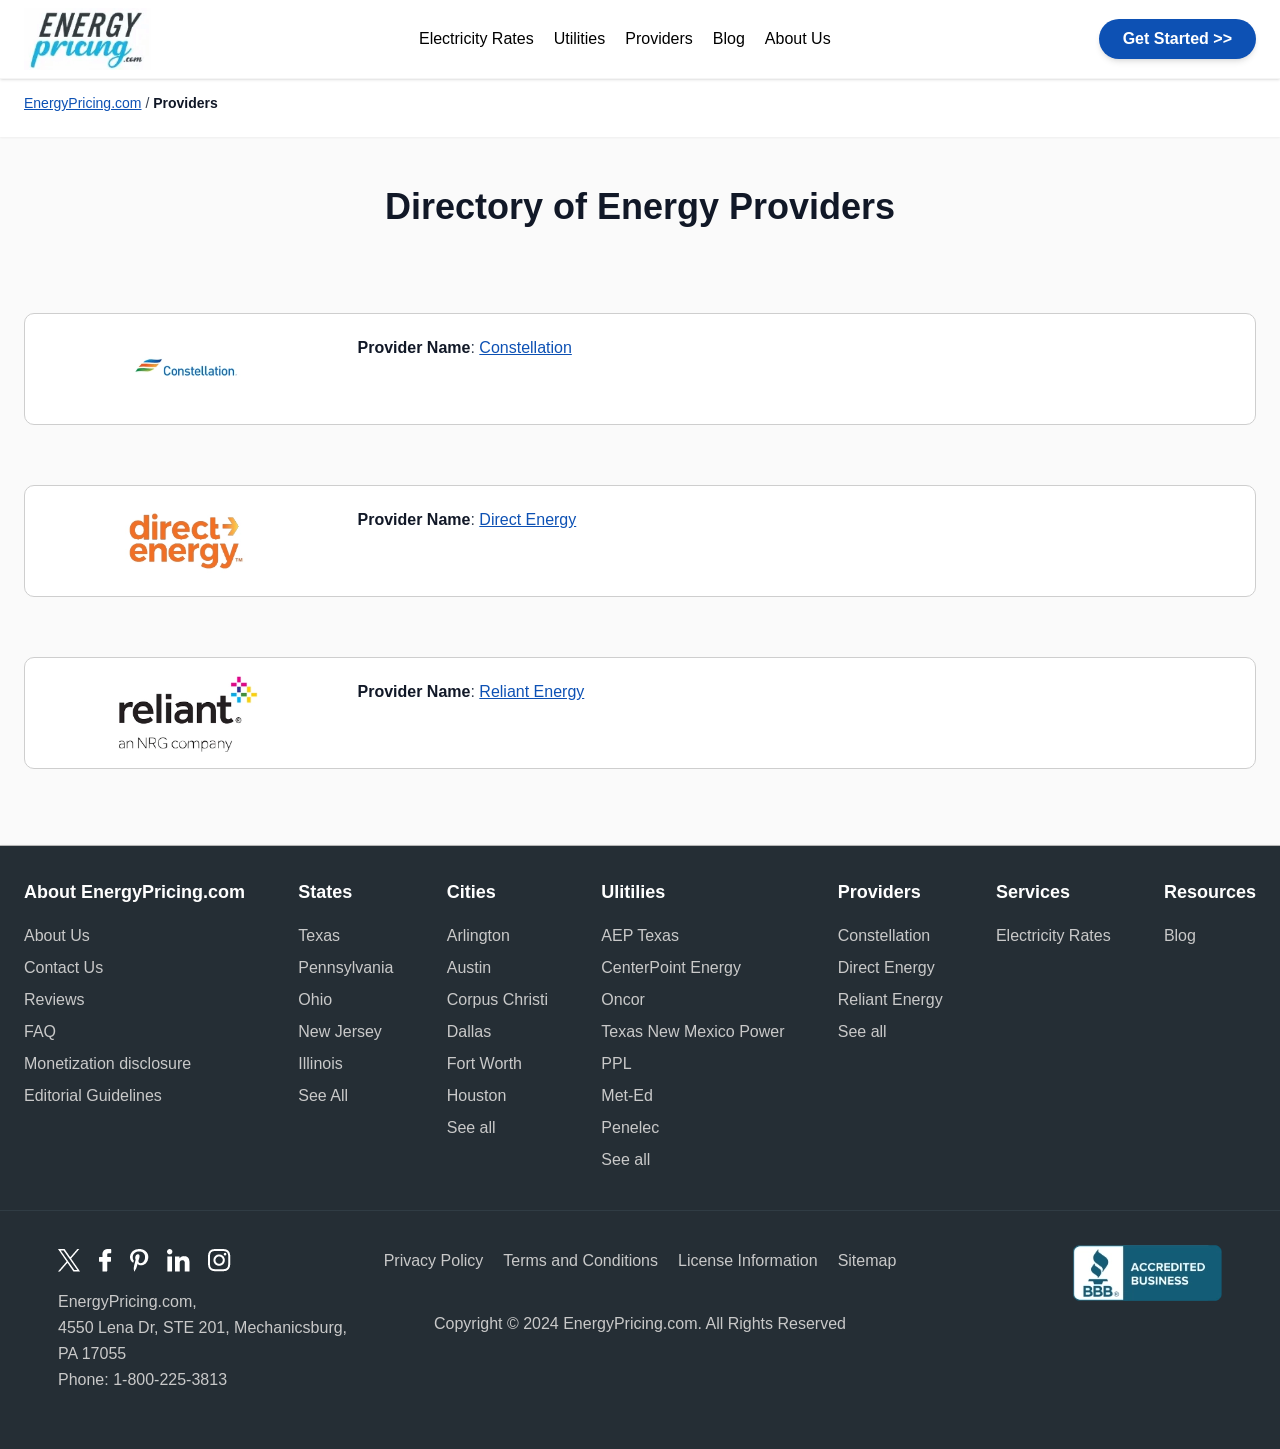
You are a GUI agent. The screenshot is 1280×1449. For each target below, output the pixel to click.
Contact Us (63, 967)
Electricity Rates (476, 38)
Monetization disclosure (107, 1063)
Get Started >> (1177, 38)
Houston (477, 1095)
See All (323, 1095)
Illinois (320, 1063)
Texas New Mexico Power (692, 1031)
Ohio (315, 999)
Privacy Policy (434, 1260)
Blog (729, 38)
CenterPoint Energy (671, 967)
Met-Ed (627, 1095)
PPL (616, 1063)
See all (471, 1127)
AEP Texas (640, 935)
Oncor (623, 999)
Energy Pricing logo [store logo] (87, 39)
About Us (798, 38)
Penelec (630, 1127)
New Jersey (340, 1031)
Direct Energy (527, 519)
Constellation (525, 347)
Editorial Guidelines (93, 1095)
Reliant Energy (531, 691)
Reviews (54, 999)
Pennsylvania (345, 967)
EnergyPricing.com (83, 103)
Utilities (580, 38)
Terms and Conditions (580, 1260)
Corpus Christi (497, 999)
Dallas (469, 1031)
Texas (319, 935)
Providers (659, 38)
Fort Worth (484, 1063)
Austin (469, 967)
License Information (748, 1260)
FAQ (40, 1031)
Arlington (478, 935)
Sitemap (867, 1260)
